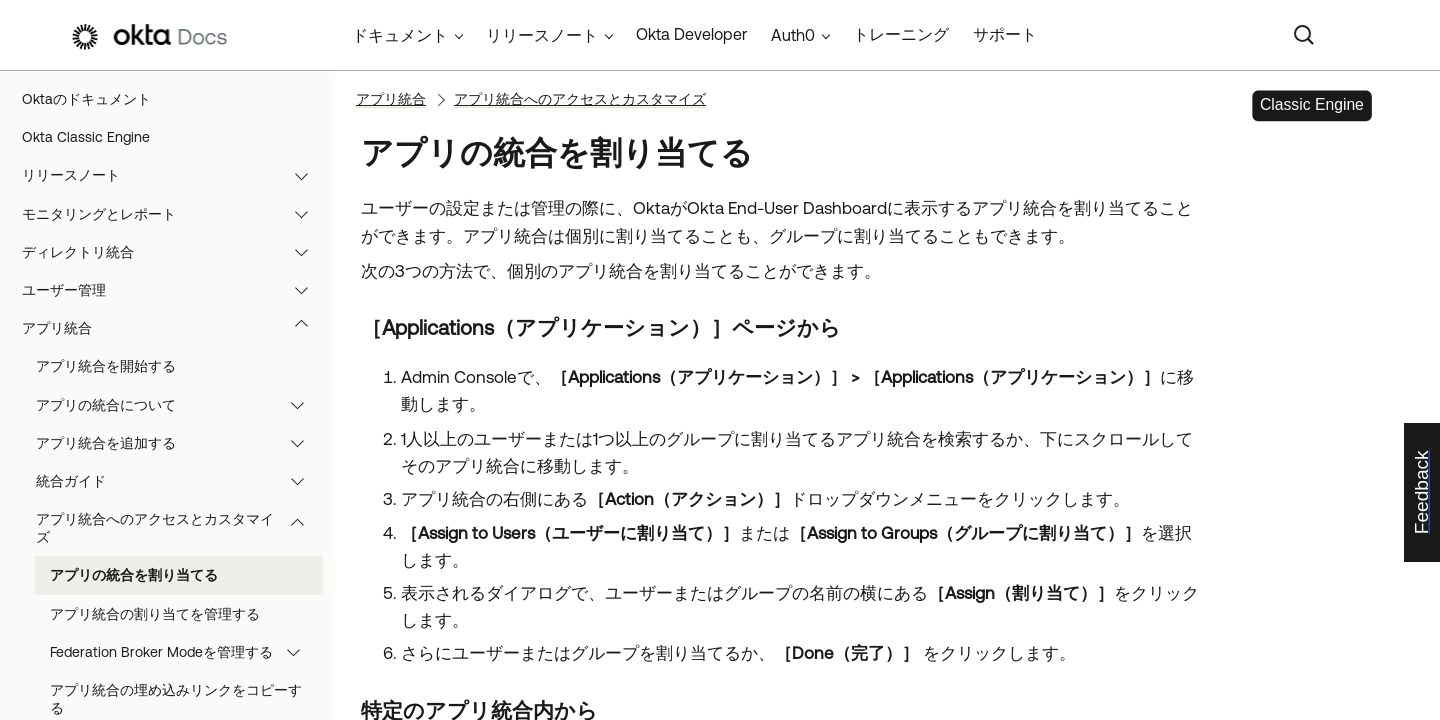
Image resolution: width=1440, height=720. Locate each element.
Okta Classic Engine (86, 137)
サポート (1005, 34)
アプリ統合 (174, 328)
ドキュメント (400, 35)
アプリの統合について (179, 405)
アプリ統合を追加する (179, 443)
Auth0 (793, 35)
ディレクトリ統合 (174, 252)
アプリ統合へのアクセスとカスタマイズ (179, 528)
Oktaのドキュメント (86, 99)
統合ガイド (179, 481)
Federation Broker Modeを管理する (184, 652)
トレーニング (901, 34)
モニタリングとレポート (174, 214)
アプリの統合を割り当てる (134, 575)
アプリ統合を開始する (106, 366)
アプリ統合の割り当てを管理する (155, 614)
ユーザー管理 (174, 290)
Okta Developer (691, 34)
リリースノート (174, 175)
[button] (306, 175)
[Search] (1304, 35)
